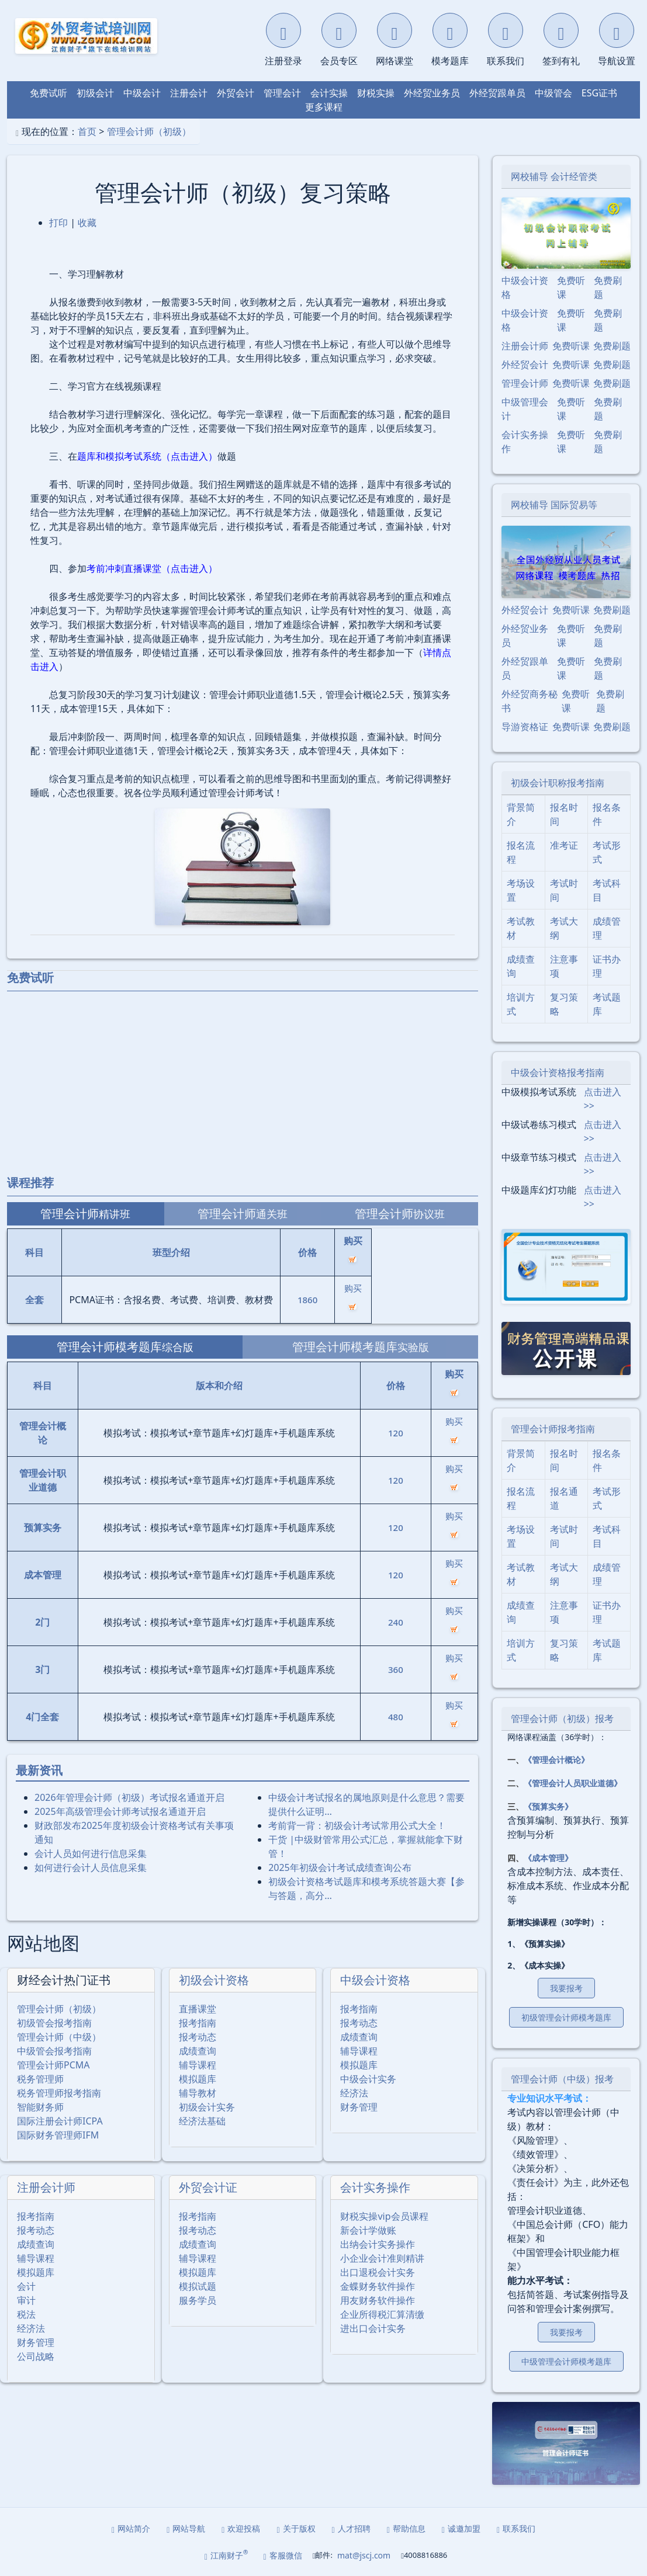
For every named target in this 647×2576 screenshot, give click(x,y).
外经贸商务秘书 (529, 701)
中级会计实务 (368, 2078)
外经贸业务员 (432, 92)
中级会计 (142, 92)
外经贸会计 (524, 364)
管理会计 (282, 92)
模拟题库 (197, 2078)
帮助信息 (406, 2528)
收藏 (87, 222)
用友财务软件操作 (377, 2300)
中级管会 (553, 92)
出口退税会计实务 (377, 2272)
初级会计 (95, 92)
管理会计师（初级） (149, 131)
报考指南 (197, 2022)
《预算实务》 (548, 1806)
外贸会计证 (208, 2187)
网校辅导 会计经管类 (554, 176)
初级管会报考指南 (54, 2022)
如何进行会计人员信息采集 (90, 1867)
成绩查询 (197, 2050)
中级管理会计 (524, 408)
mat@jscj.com (363, 2555)
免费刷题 (608, 287)
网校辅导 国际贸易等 (554, 504)
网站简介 (131, 2528)
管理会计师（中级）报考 (562, 2078)
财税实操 (376, 92)
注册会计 (188, 92)
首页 (87, 131)
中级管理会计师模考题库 (566, 2361)
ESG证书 (599, 92)
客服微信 (283, 2555)
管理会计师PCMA (53, 2064)
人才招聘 (351, 2528)
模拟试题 (197, 2286)
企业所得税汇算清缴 (382, 2314)
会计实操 (329, 92)
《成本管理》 (548, 1857)
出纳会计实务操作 (377, 2244)
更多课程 (323, 106)
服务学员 (197, 2300)
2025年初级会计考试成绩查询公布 (339, 1867)
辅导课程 (197, 2064)
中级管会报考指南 (54, 2050)
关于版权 (295, 2528)
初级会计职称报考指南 (557, 782)
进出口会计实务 (373, 2328)
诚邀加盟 (461, 2528)
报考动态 (197, 2036)
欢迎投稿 (241, 2528)
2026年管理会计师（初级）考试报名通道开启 (129, 1797)
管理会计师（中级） (59, 2036)
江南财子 (226, 2554)
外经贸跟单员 (497, 92)
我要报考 (566, 1988)
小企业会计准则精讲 (382, 2258)
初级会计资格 (214, 1980)
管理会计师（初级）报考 (562, 1718)
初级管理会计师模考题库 (566, 2017)
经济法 (354, 2093)
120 (395, 1433)
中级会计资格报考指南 (557, 1072)
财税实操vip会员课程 (384, 2216)
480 (395, 1717)
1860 (307, 1300)
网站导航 (186, 2528)
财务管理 (359, 2107)
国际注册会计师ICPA (60, 2121)
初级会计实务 (207, 2107)
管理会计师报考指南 (553, 1428)
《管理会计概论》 (556, 1759)
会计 (26, 2286)
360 (395, 1669)
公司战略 (35, 2356)
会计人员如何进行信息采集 (90, 1853)
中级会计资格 (375, 1980)
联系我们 (516, 2528)
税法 (26, 2314)
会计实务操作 (375, 2187)
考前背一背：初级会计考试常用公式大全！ (357, 1825)
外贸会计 (235, 92)
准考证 (564, 845)
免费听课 (571, 287)
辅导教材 (197, 2093)
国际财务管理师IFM (58, 2135)
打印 (58, 222)
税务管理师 (40, 2078)
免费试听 (48, 92)
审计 (26, 2300)
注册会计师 (46, 2187)
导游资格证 (524, 726)
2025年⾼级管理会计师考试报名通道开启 (120, 1811)
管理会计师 (524, 383)
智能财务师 (40, 2107)
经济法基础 (202, 2121)
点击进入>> (602, 1098)
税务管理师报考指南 (59, 2093)
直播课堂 (197, 2008)
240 (395, 1622)
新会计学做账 (368, 2230)
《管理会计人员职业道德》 (573, 1783)
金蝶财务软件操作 (377, 2286)
